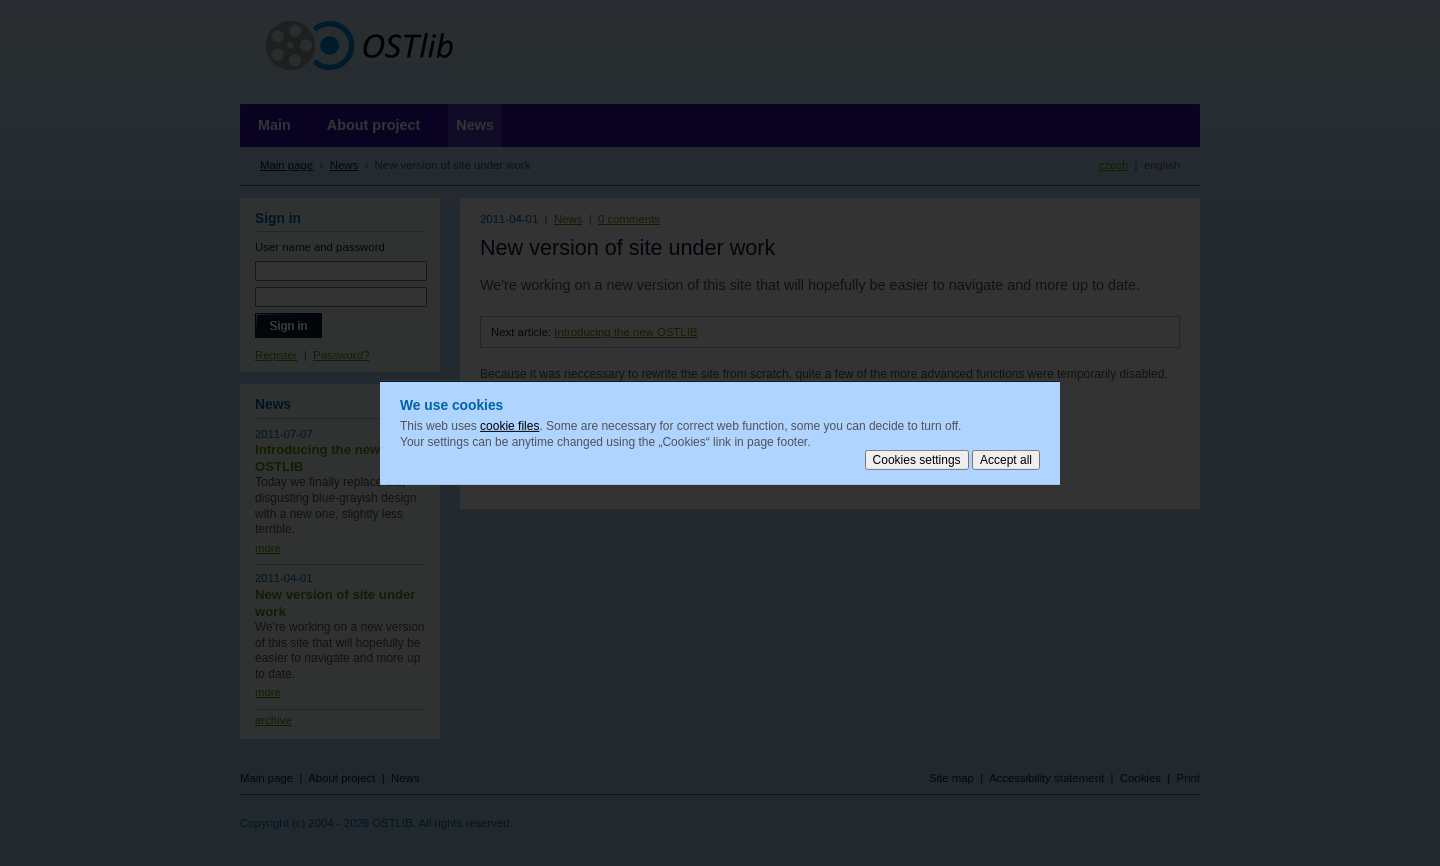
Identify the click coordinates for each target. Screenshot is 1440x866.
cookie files (509, 426)
